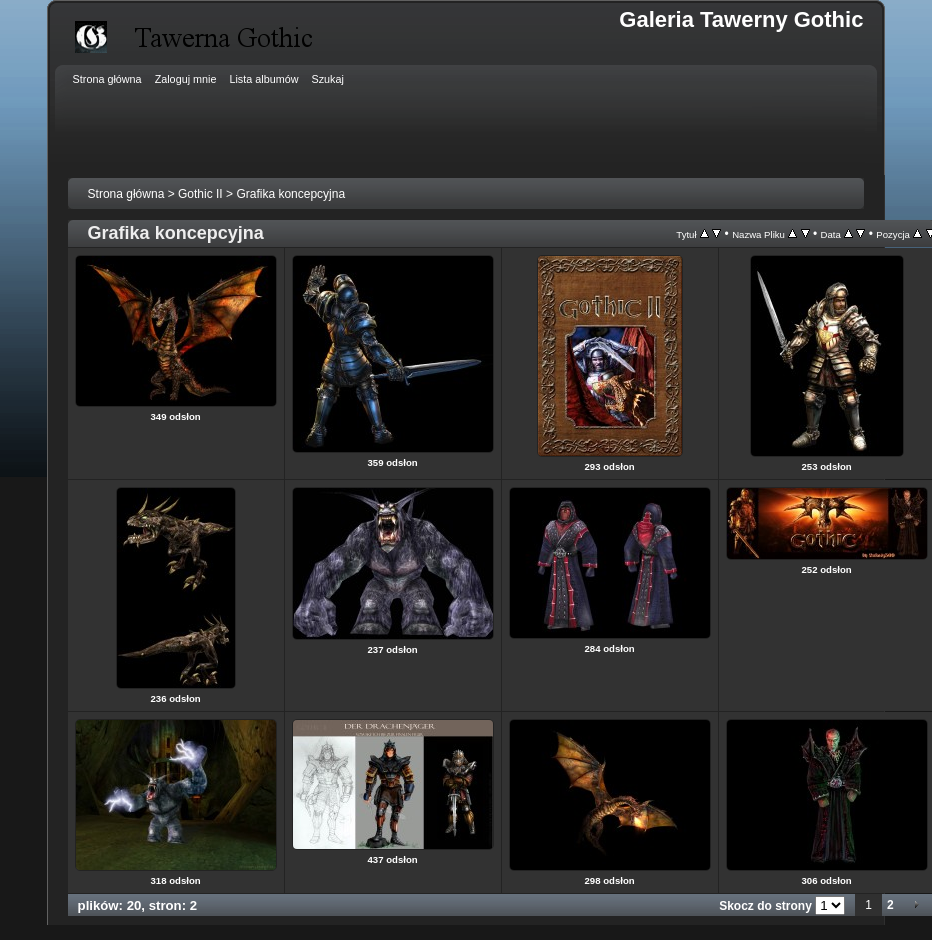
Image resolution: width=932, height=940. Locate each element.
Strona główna (126, 194)
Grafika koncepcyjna (290, 194)
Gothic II (200, 194)
